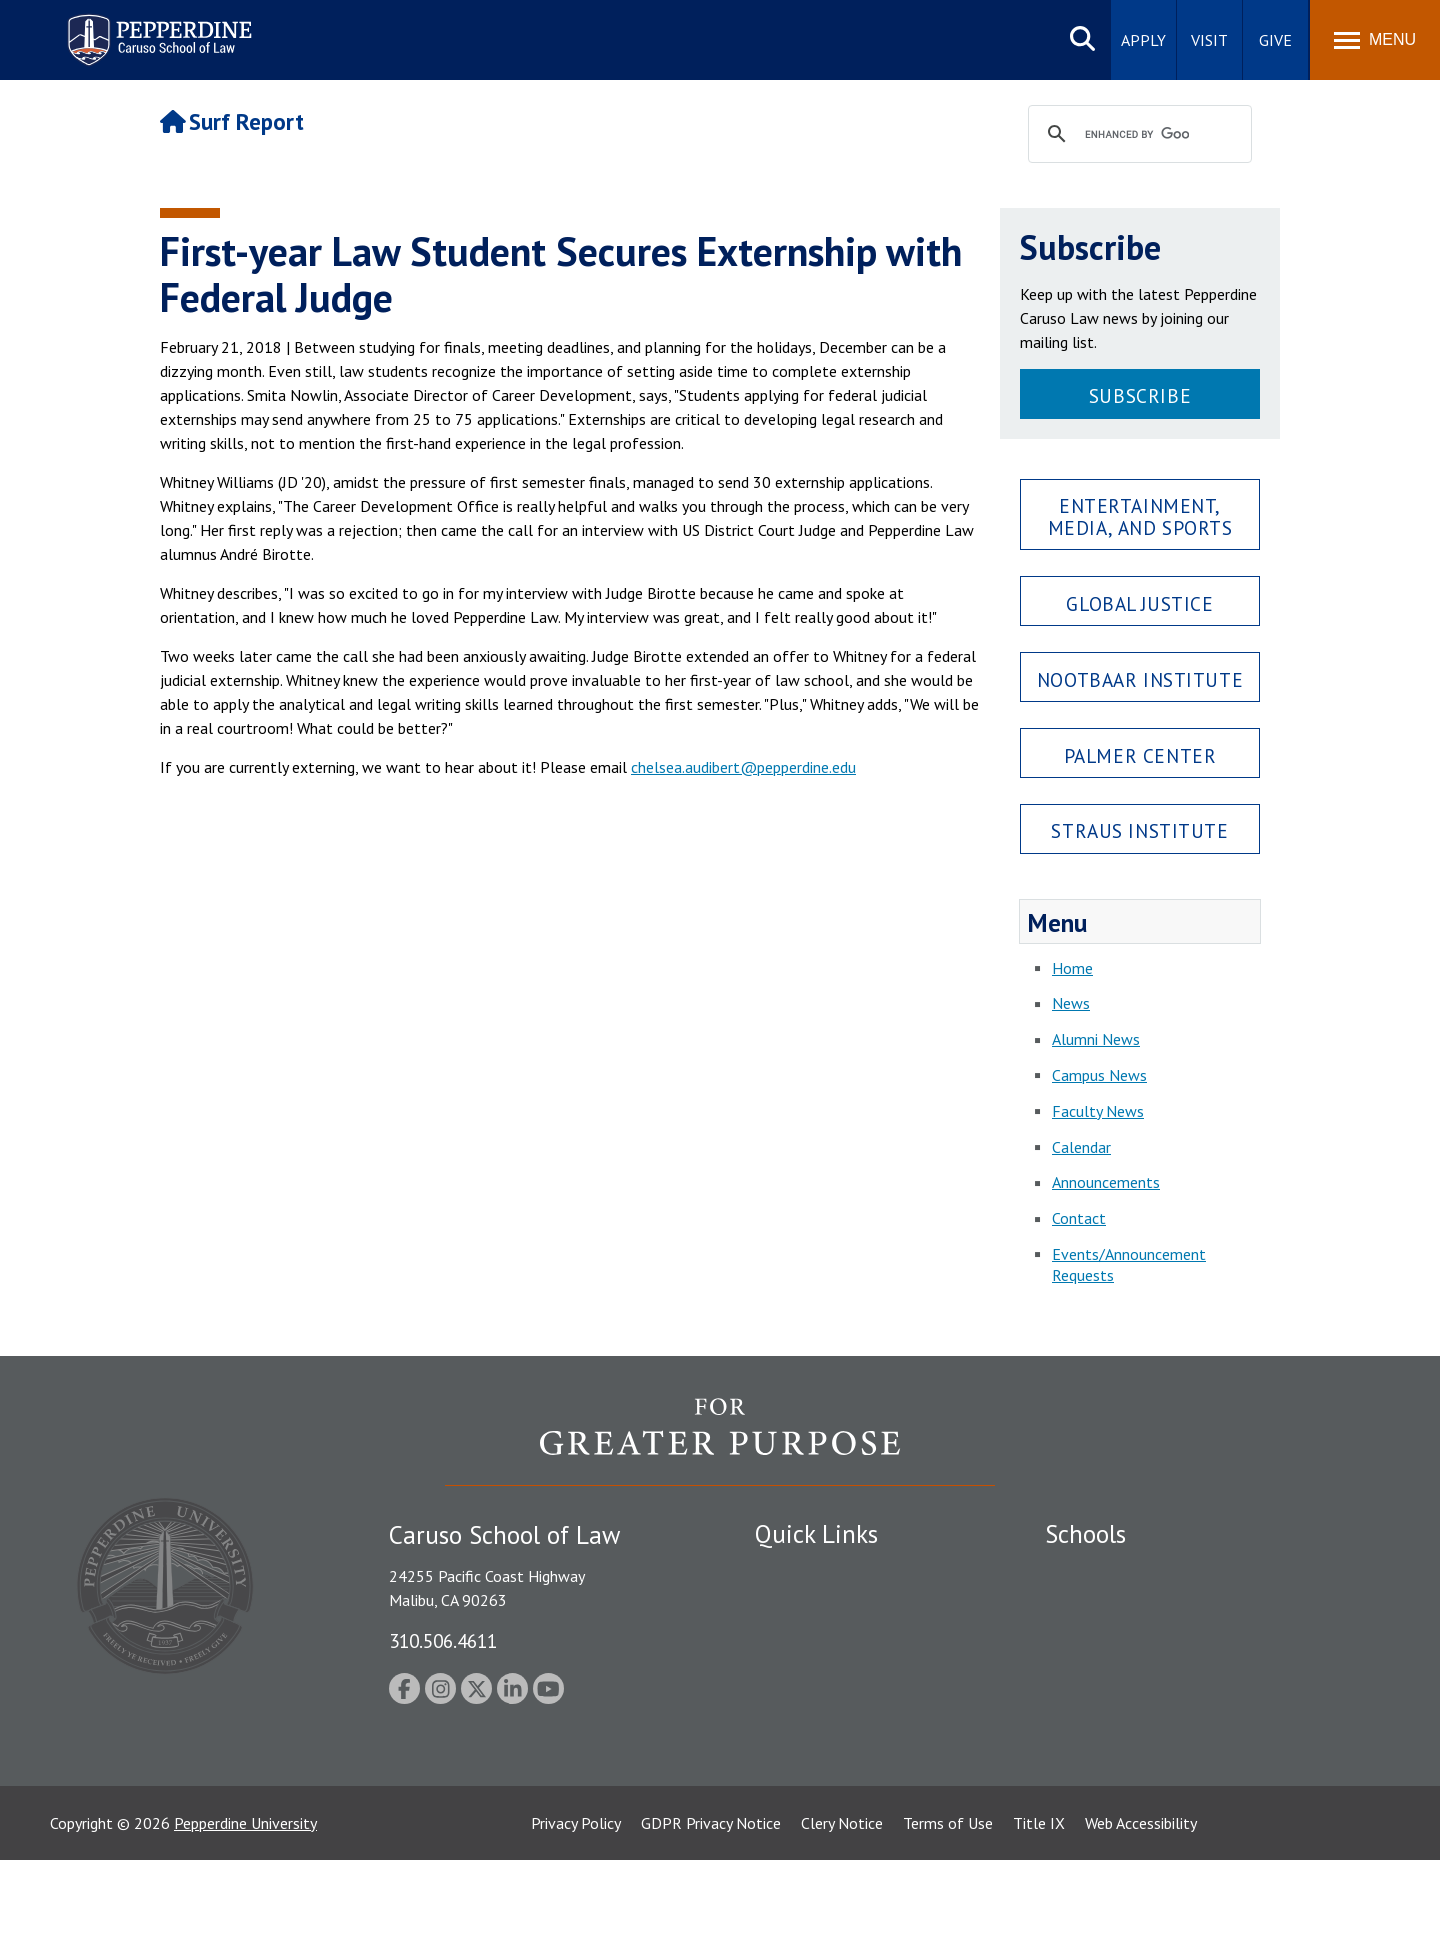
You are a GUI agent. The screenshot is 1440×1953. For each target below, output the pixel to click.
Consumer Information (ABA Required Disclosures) (848, 1755)
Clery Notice (842, 1916)
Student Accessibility (824, 1606)
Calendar (1081, 1147)
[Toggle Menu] (1375, 40)
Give (1275, 40)
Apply (1143, 40)
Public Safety (799, 1571)
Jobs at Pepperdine (817, 1676)
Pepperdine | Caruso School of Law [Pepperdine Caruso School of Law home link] (156, 27)
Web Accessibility (1141, 1916)
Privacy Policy (576, 1916)
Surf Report (232, 121)
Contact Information (825, 1711)
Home (1072, 968)
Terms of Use (948, 1916)
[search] (1137, 135)
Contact (1079, 1218)
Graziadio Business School (1132, 1641)
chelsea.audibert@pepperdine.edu (743, 767)
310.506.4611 (443, 1640)
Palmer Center (1140, 755)
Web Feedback (802, 1836)
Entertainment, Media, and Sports (1140, 516)
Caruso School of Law (1119, 1606)
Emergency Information (834, 1641)
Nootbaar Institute (1140, 679)
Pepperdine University (245, 1916)
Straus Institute (1139, 830)
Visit (1209, 40)
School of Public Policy (1122, 1731)
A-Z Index (787, 1801)
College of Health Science (1132, 1766)
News (1071, 1003)
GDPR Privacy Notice (711, 1916)
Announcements (1106, 1182)
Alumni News (1096, 1039)
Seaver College (1095, 1571)
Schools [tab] (1085, 1534)
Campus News (1099, 1075)
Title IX (1039, 1916)
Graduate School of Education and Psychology (1200, 1676)
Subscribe (1140, 395)
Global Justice (1139, 603)
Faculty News (1098, 1111)
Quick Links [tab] (816, 1534)
